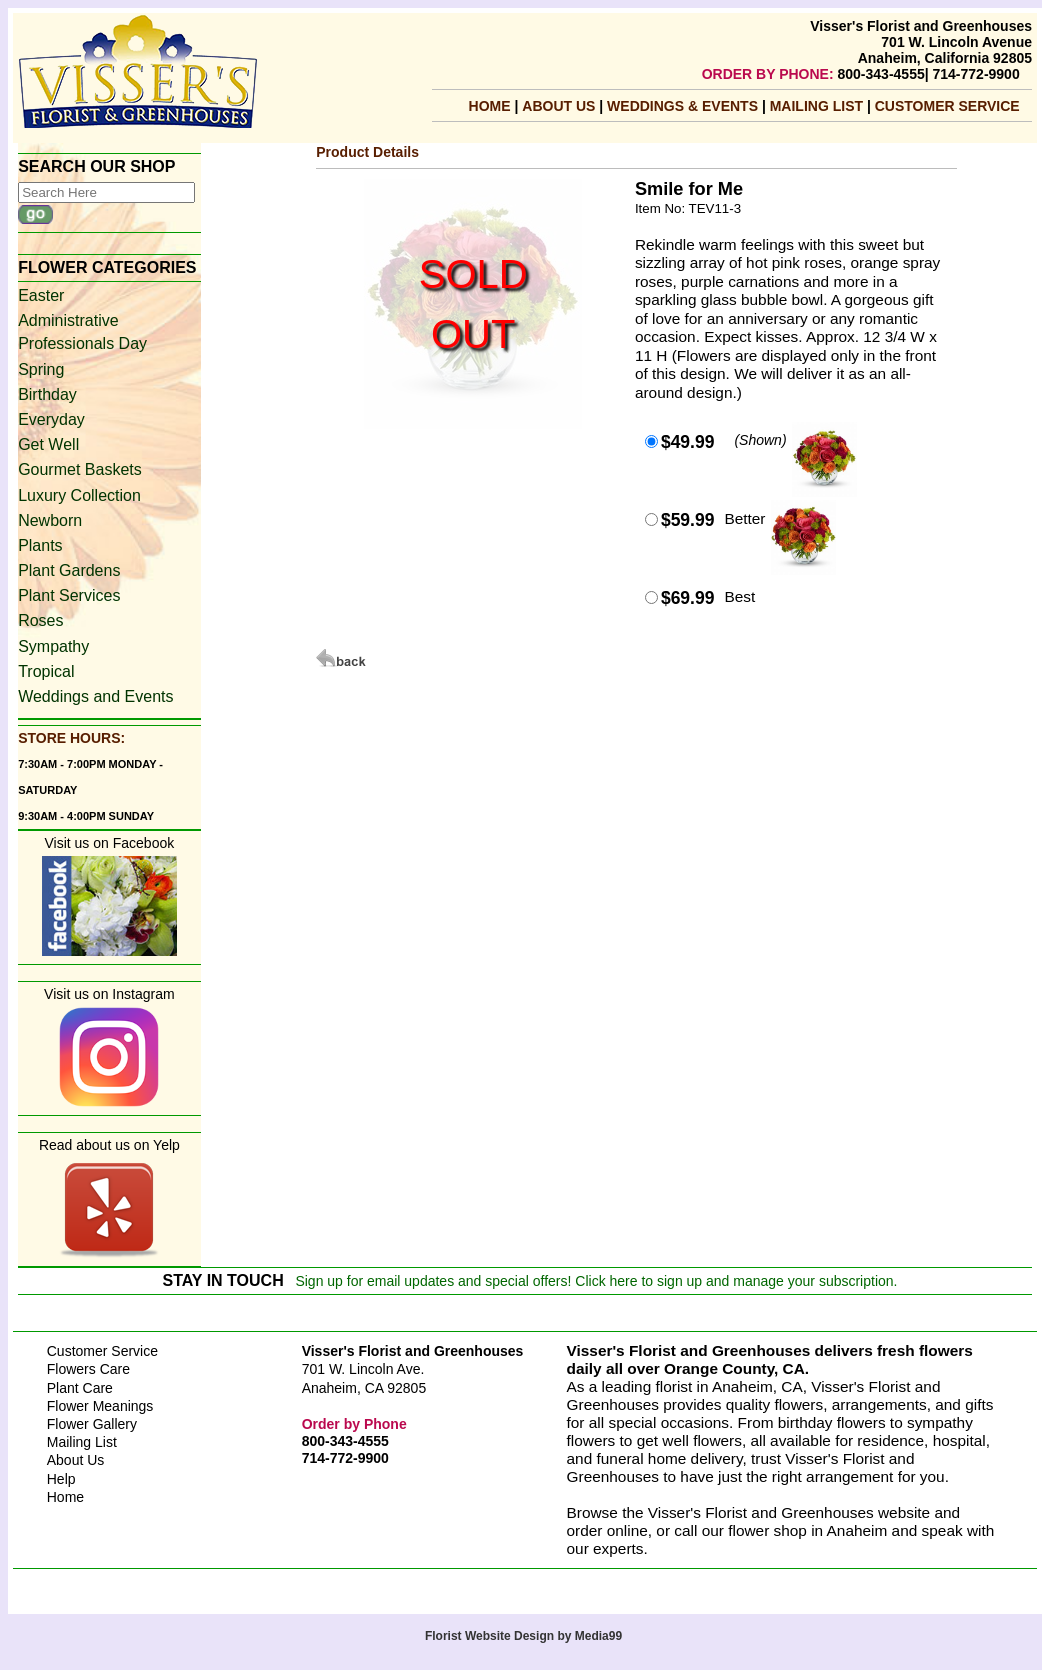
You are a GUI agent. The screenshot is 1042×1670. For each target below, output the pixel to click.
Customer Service (947, 106)
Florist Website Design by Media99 (523, 1636)
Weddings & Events (684, 106)
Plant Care (80, 1388)
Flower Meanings (100, 1406)
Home (490, 106)
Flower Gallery (92, 1424)
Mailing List (82, 1442)
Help (61, 1479)
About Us (560, 106)
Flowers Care (88, 1369)
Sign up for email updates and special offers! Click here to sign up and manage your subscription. (596, 1281)
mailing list (818, 106)
